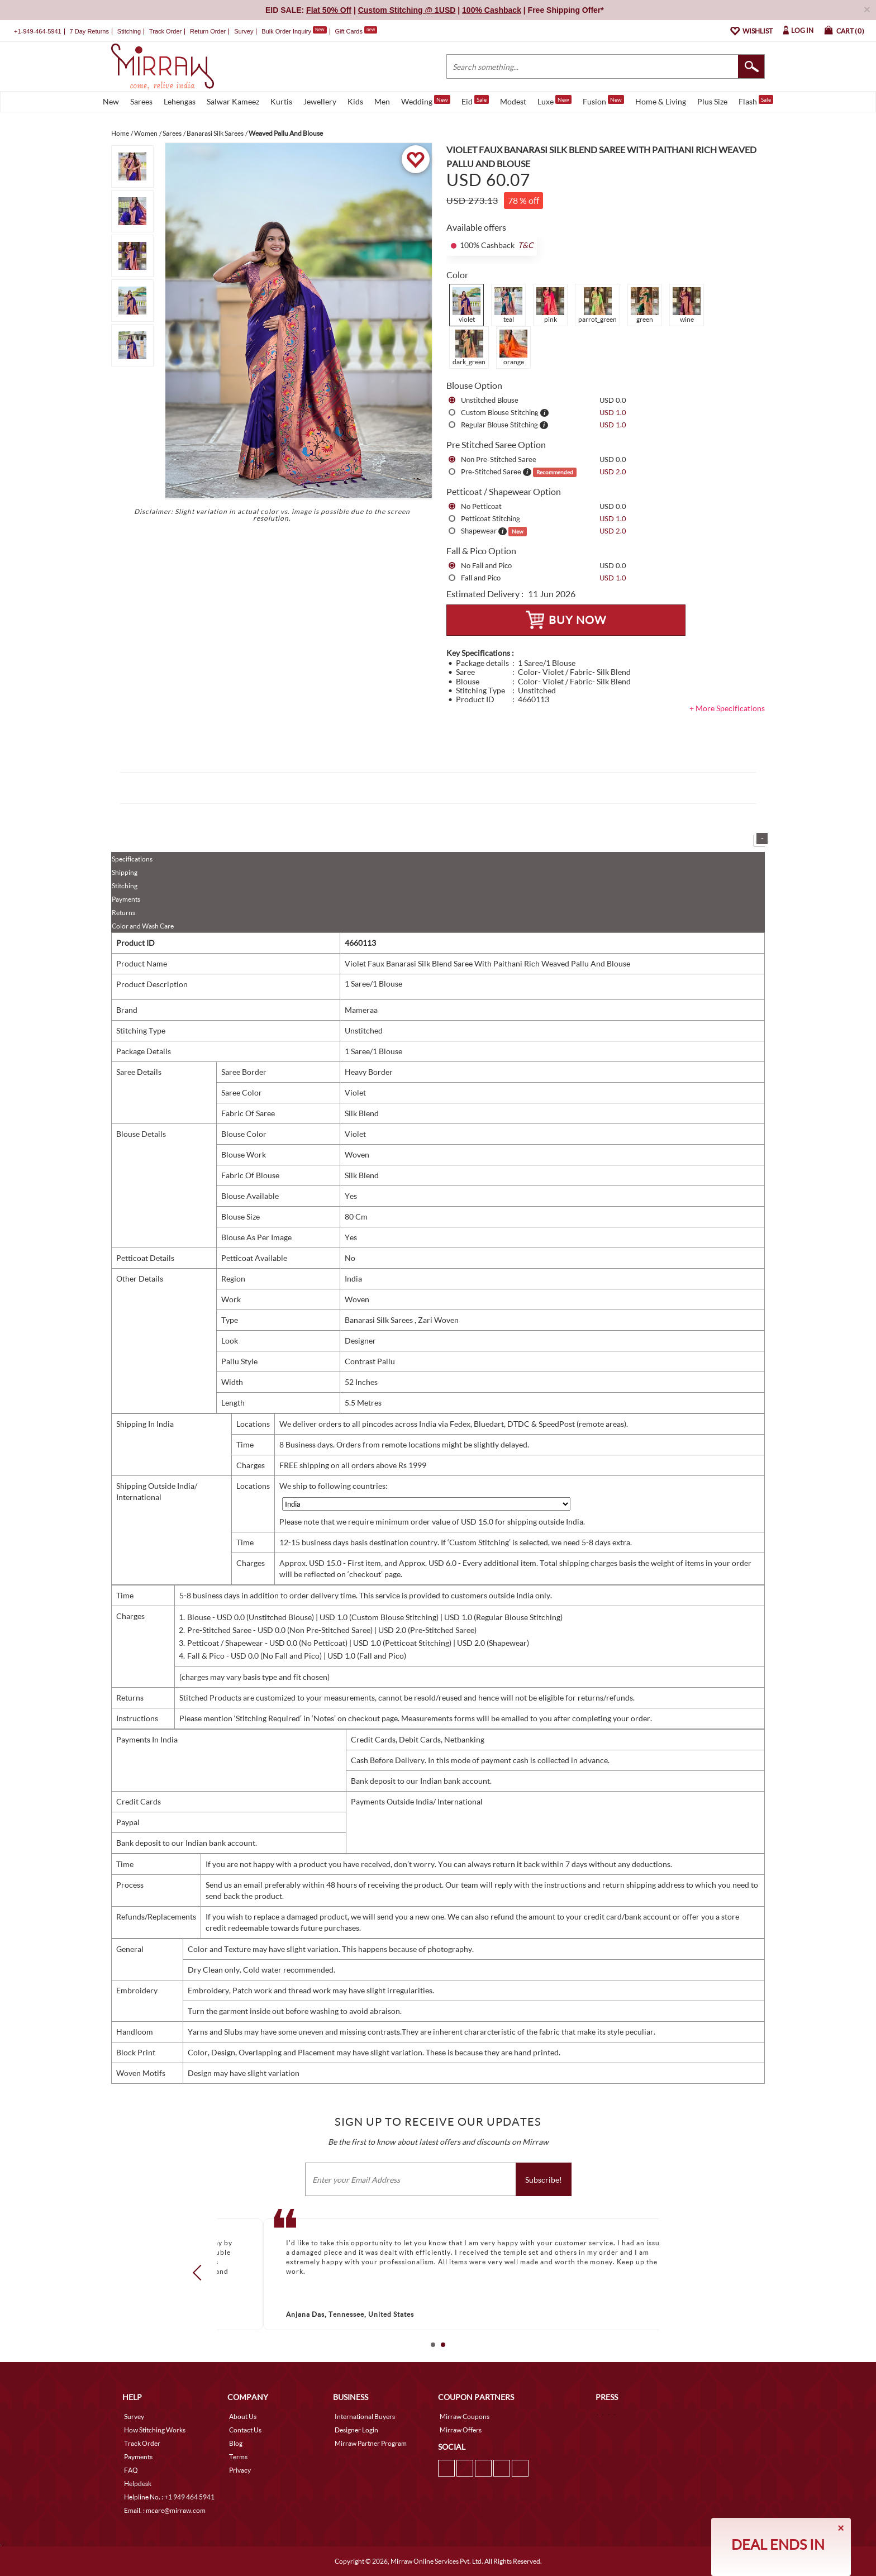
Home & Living (660, 101)
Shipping (124, 872)
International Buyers (365, 2416)
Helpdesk (137, 2483)
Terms (238, 2457)
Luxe (554, 100)
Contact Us (245, 2430)
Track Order (165, 31)
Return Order (208, 31)
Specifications (132, 859)
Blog (235, 2443)
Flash (756, 100)
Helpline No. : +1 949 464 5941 (169, 2497)
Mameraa (361, 1010)
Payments (126, 899)
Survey (243, 31)
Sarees (141, 101)
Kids (355, 101)
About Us (242, 2416)
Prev (200, 2272)
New (111, 101)
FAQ (131, 2470)
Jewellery (319, 101)
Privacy (240, 2470)
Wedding (425, 100)
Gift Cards (356, 31)
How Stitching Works (154, 2430)
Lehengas (180, 101)
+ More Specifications (727, 708)
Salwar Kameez (233, 101)
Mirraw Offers (461, 2430)
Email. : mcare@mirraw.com (165, 2510)
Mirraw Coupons (464, 2416)
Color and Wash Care (143, 926)
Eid (475, 100)
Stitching (124, 886)
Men (382, 101)
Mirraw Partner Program (371, 2443)
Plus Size (712, 101)
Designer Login (356, 2430)
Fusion (603, 100)
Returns (123, 912)
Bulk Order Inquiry (286, 31)
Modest (513, 101)
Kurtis (281, 101)
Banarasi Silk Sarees (380, 1320)
